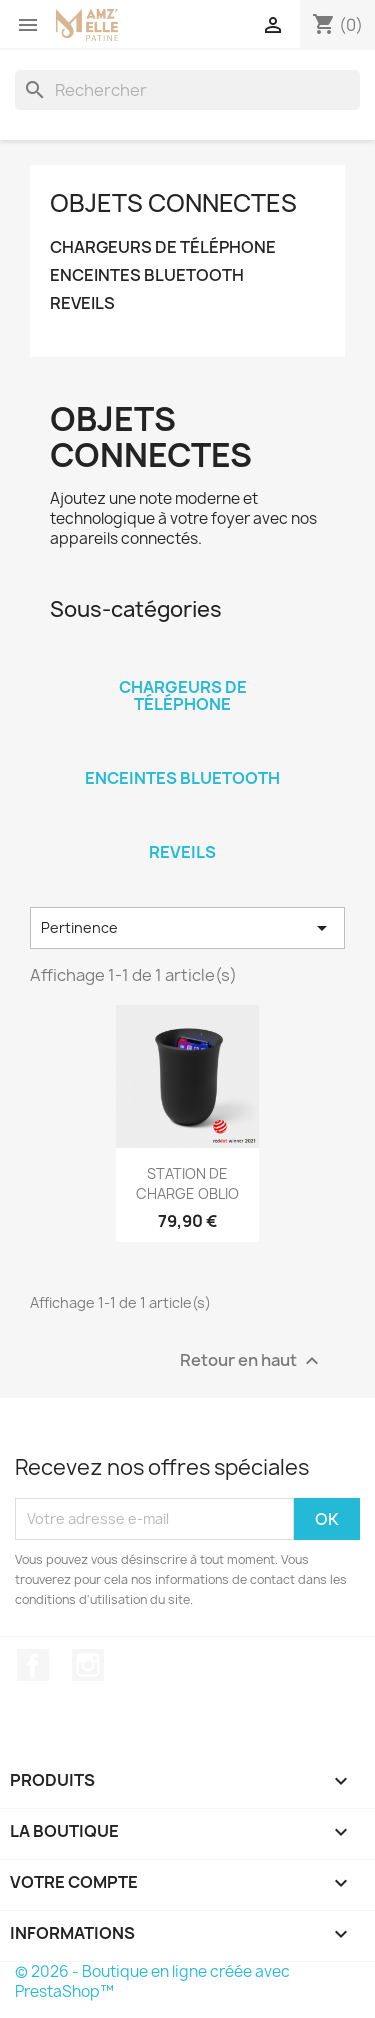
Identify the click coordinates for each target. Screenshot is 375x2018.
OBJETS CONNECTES (173, 203)
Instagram (88, 1665)
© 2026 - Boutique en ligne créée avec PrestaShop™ (152, 1981)
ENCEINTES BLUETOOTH (147, 275)
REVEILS (82, 303)
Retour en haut (252, 1360)
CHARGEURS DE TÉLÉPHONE (163, 247)
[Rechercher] (187, 90)
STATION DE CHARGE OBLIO (187, 1183)
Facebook (33, 1665)
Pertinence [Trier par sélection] (187, 928)
